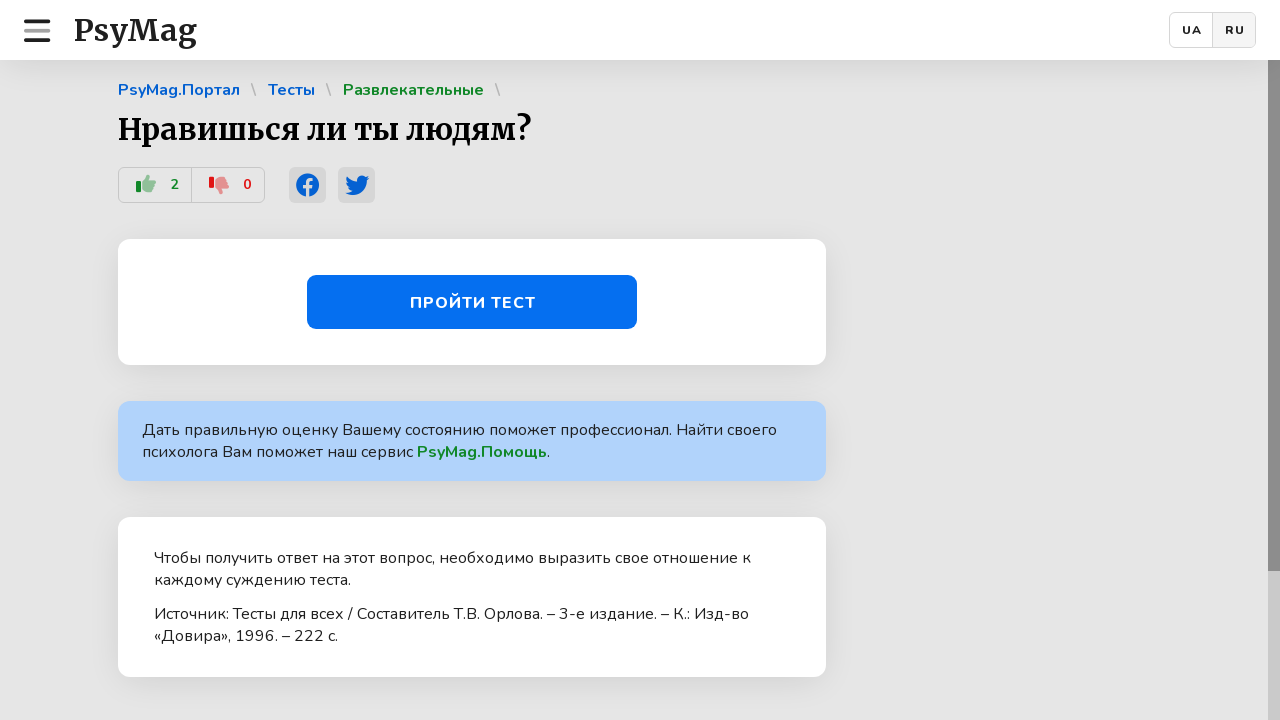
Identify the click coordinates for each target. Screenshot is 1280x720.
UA (1192, 30)
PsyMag (135, 30)
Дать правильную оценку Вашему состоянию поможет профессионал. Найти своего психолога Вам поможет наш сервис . (459, 441)
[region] (640, 390)
